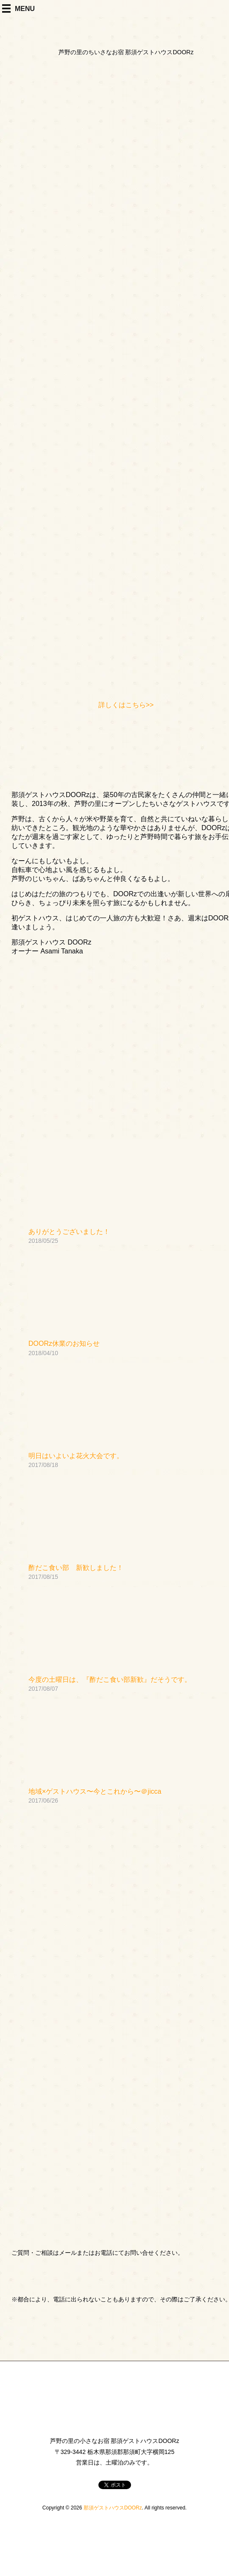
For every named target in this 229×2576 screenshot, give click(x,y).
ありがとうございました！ (69, 1231)
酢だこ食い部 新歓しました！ (75, 1567)
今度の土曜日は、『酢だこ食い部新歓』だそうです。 (109, 1679)
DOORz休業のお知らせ (64, 1343)
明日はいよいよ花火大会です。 (75, 1455)
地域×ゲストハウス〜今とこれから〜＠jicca (94, 1791)
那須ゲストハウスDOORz (113, 2508)
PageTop (206, 2544)
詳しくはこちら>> (126, 705)
